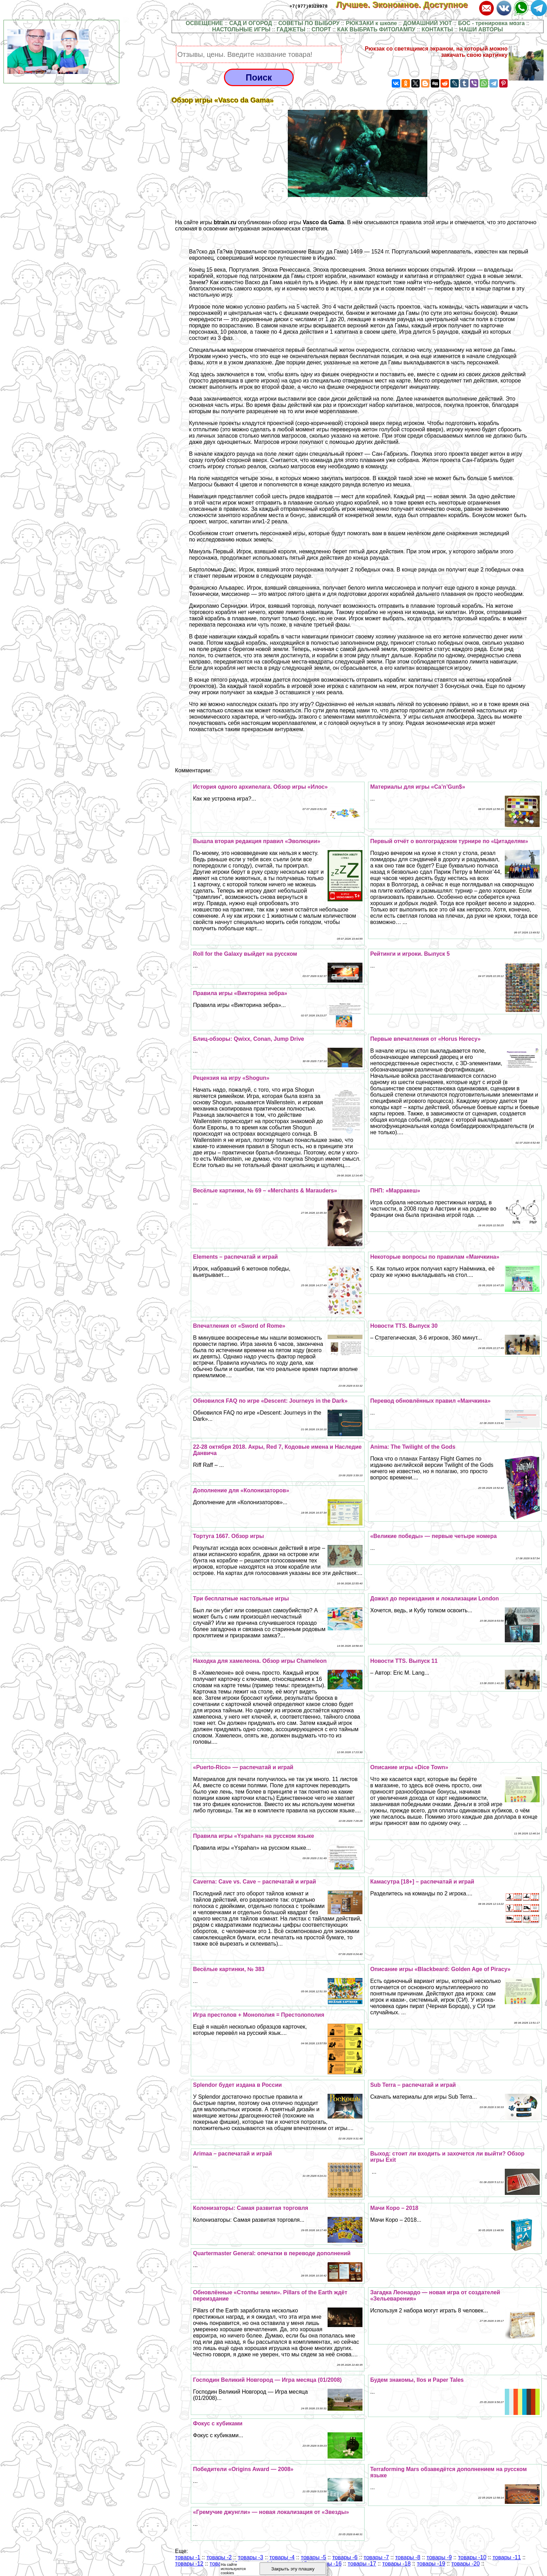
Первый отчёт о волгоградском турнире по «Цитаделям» (449, 841)
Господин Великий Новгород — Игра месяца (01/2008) (267, 2380)
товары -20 (465, 2564)
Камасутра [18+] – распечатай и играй (422, 1882)
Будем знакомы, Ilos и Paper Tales (417, 2380)
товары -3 (250, 2557)
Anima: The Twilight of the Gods (412, 1447)
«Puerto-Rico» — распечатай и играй (243, 1767)
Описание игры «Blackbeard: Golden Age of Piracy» (440, 1969)
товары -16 (327, 2564)
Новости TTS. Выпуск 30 (403, 1326)
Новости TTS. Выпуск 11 (403, 1661)
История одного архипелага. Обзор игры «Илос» (260, 787)
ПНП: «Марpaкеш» (395, 1191)
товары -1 (187, 2557)
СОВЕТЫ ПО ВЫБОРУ (309, 23)
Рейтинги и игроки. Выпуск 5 (410, 954)
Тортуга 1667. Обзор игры (228, 1536)
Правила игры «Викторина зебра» (240, 993)
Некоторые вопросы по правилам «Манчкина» (434, 1257)
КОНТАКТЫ (437, 29)
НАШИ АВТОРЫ (481, 29)
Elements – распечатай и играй (235, 1257)
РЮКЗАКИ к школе (371, 23)
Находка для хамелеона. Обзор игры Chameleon (260, 1661)
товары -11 (507, 2557)
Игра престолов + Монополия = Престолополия (258, 2015)
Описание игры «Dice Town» (409, 1767)
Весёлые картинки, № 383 (228, 1969)
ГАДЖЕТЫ (291, 29)
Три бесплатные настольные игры (241, 1598)
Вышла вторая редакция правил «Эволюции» (256, 841)
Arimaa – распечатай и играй (232, 2154)
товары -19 (431, 2564)
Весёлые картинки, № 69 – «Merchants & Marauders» (265, 1191)
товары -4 (281, 2557)
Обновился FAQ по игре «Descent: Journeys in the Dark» (270, 1401)
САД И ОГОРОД (250, 23)
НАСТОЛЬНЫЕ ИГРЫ (241, 29)
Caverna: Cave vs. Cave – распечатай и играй (254, 1882)
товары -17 (362, 2564)
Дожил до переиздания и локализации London (434, 1598)
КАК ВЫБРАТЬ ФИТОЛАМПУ (376, 29)
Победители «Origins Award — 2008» (243, 2469)
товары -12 (189, 2564)
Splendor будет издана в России (237, 2085)
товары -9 (439, 2557)
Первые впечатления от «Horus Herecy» (425, 1039)
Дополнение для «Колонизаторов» (241, 1490)
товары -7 (376, 2557)
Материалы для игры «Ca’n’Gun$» (417, 787)
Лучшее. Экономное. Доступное (406, 4)
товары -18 (396, 2564)
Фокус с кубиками (217, 2423)
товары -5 (313, 2557)
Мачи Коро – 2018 (394, 2208)
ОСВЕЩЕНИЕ (204, 23)
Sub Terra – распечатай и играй (413, 2085)
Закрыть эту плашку (293, 2568)
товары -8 (407, 2557)
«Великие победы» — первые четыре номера (433, 1536)
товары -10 (472, 2557)
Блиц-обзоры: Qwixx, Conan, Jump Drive (248, 1039)
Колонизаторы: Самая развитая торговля (250, 2208)
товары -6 (344, 2557)
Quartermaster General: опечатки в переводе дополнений (272, 2253)
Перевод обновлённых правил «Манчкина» (430, 1401)
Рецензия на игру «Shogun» (231, 1078)
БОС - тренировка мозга (491, 23)
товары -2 (219, 2557)
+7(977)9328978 (309, 6)
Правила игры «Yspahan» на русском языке (253, 1836)
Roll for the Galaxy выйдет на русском (245, 954)
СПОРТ (321, 29)
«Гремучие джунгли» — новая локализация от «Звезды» (271, 2512)
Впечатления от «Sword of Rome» (239, 1326)
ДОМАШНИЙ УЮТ (427, 23)
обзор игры (308, 222)
